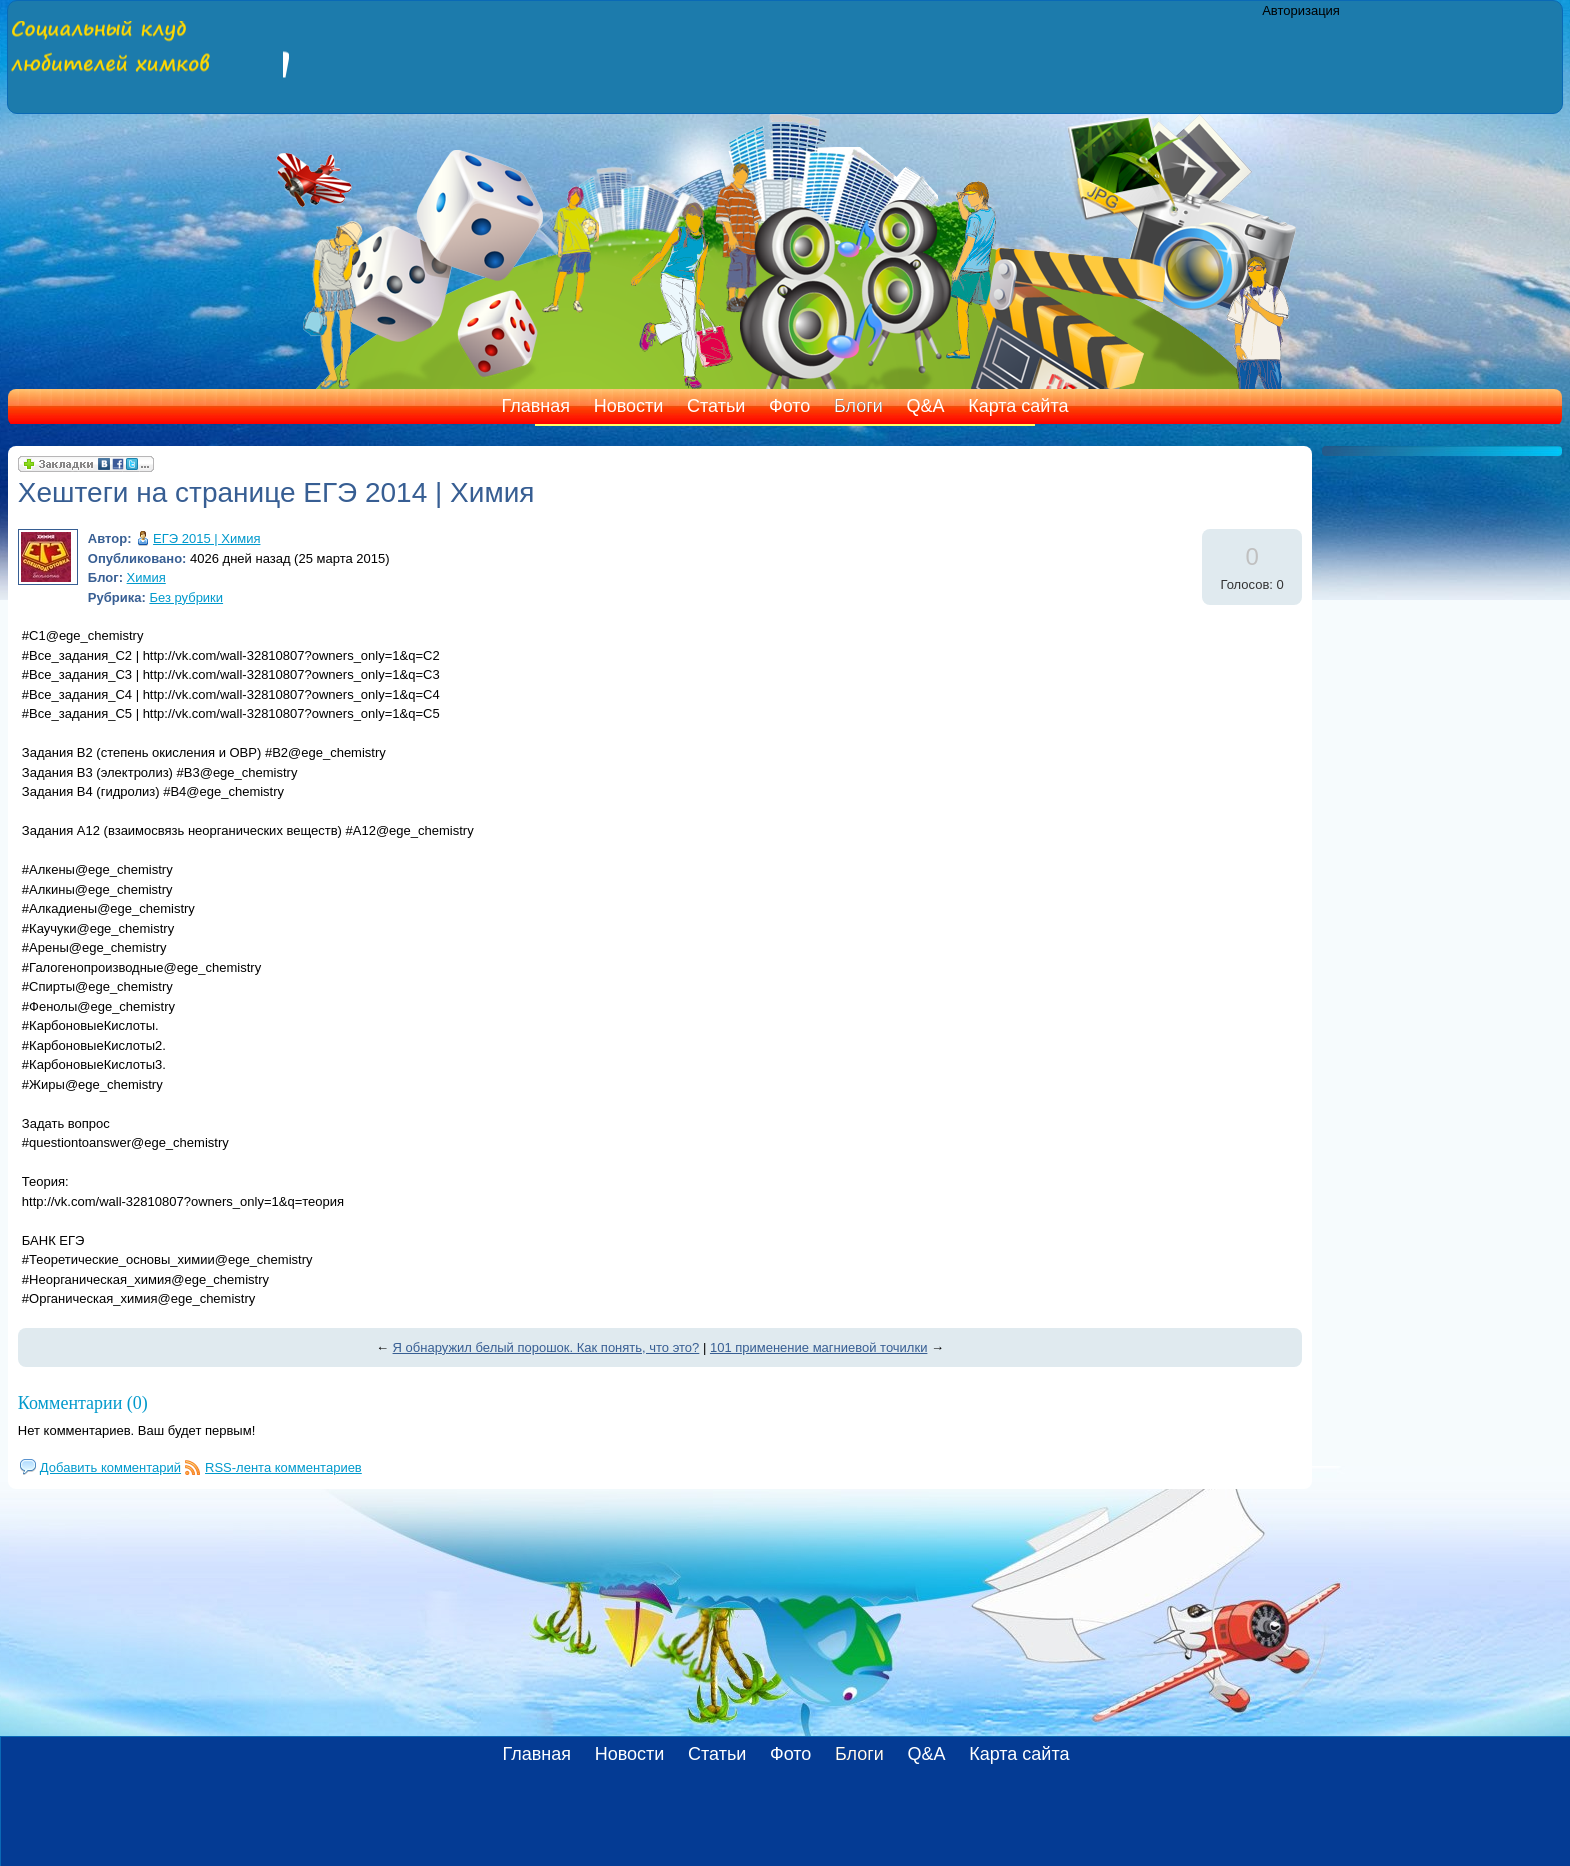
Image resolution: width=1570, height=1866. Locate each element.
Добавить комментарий (110, 1467)
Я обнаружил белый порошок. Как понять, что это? (546, 1347)
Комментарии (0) (83, 1403)
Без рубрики (186, 597)
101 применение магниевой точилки (818, 1347)
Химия (146, 577)
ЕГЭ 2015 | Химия (206, 538)
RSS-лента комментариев (283, 1467)
